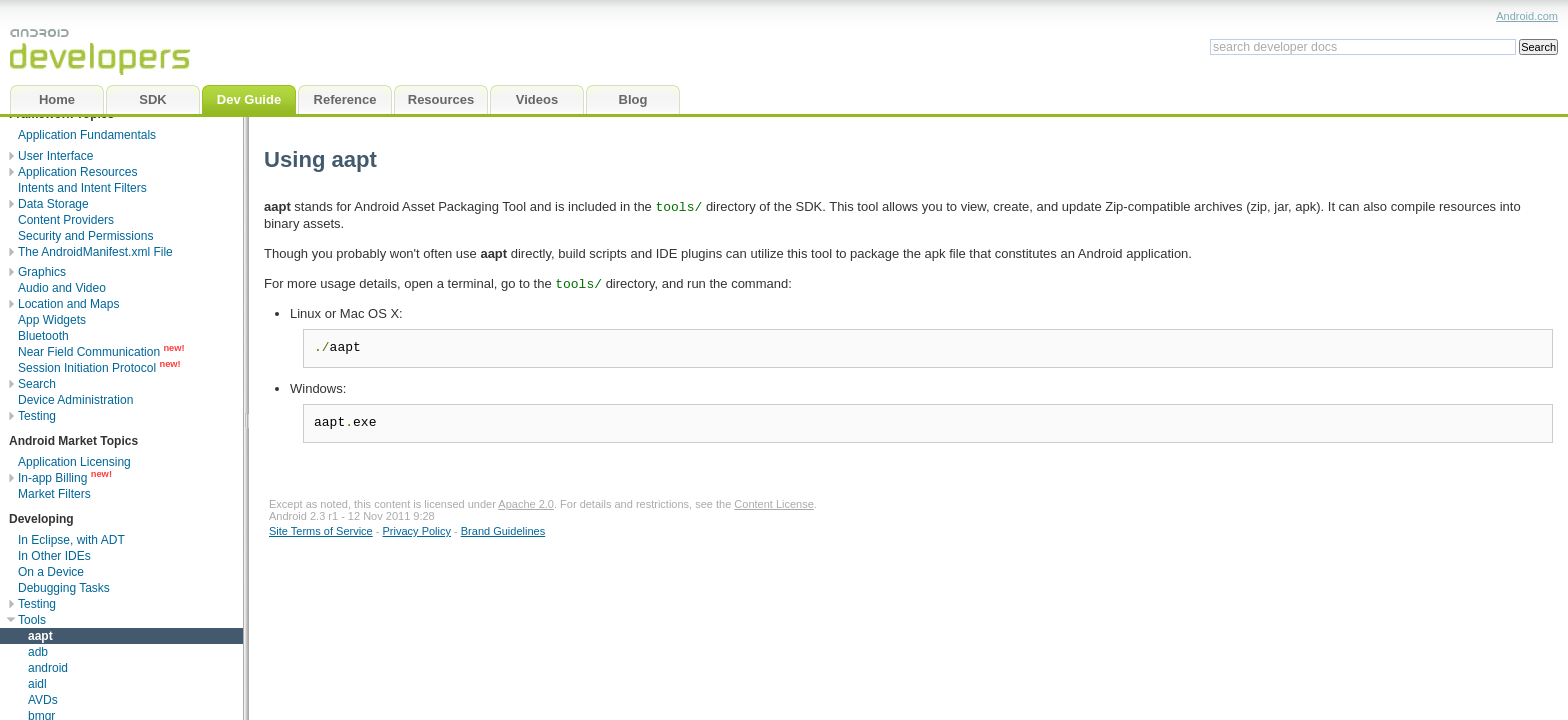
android (48, 668)
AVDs (43, 700)
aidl (37, 684)
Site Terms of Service (321, 531)
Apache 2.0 (526, 504)
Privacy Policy (417, 531)
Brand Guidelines (503, 531)
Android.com (1527, 16)
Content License (774, 504)
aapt (40, 636)
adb (38, 652)
